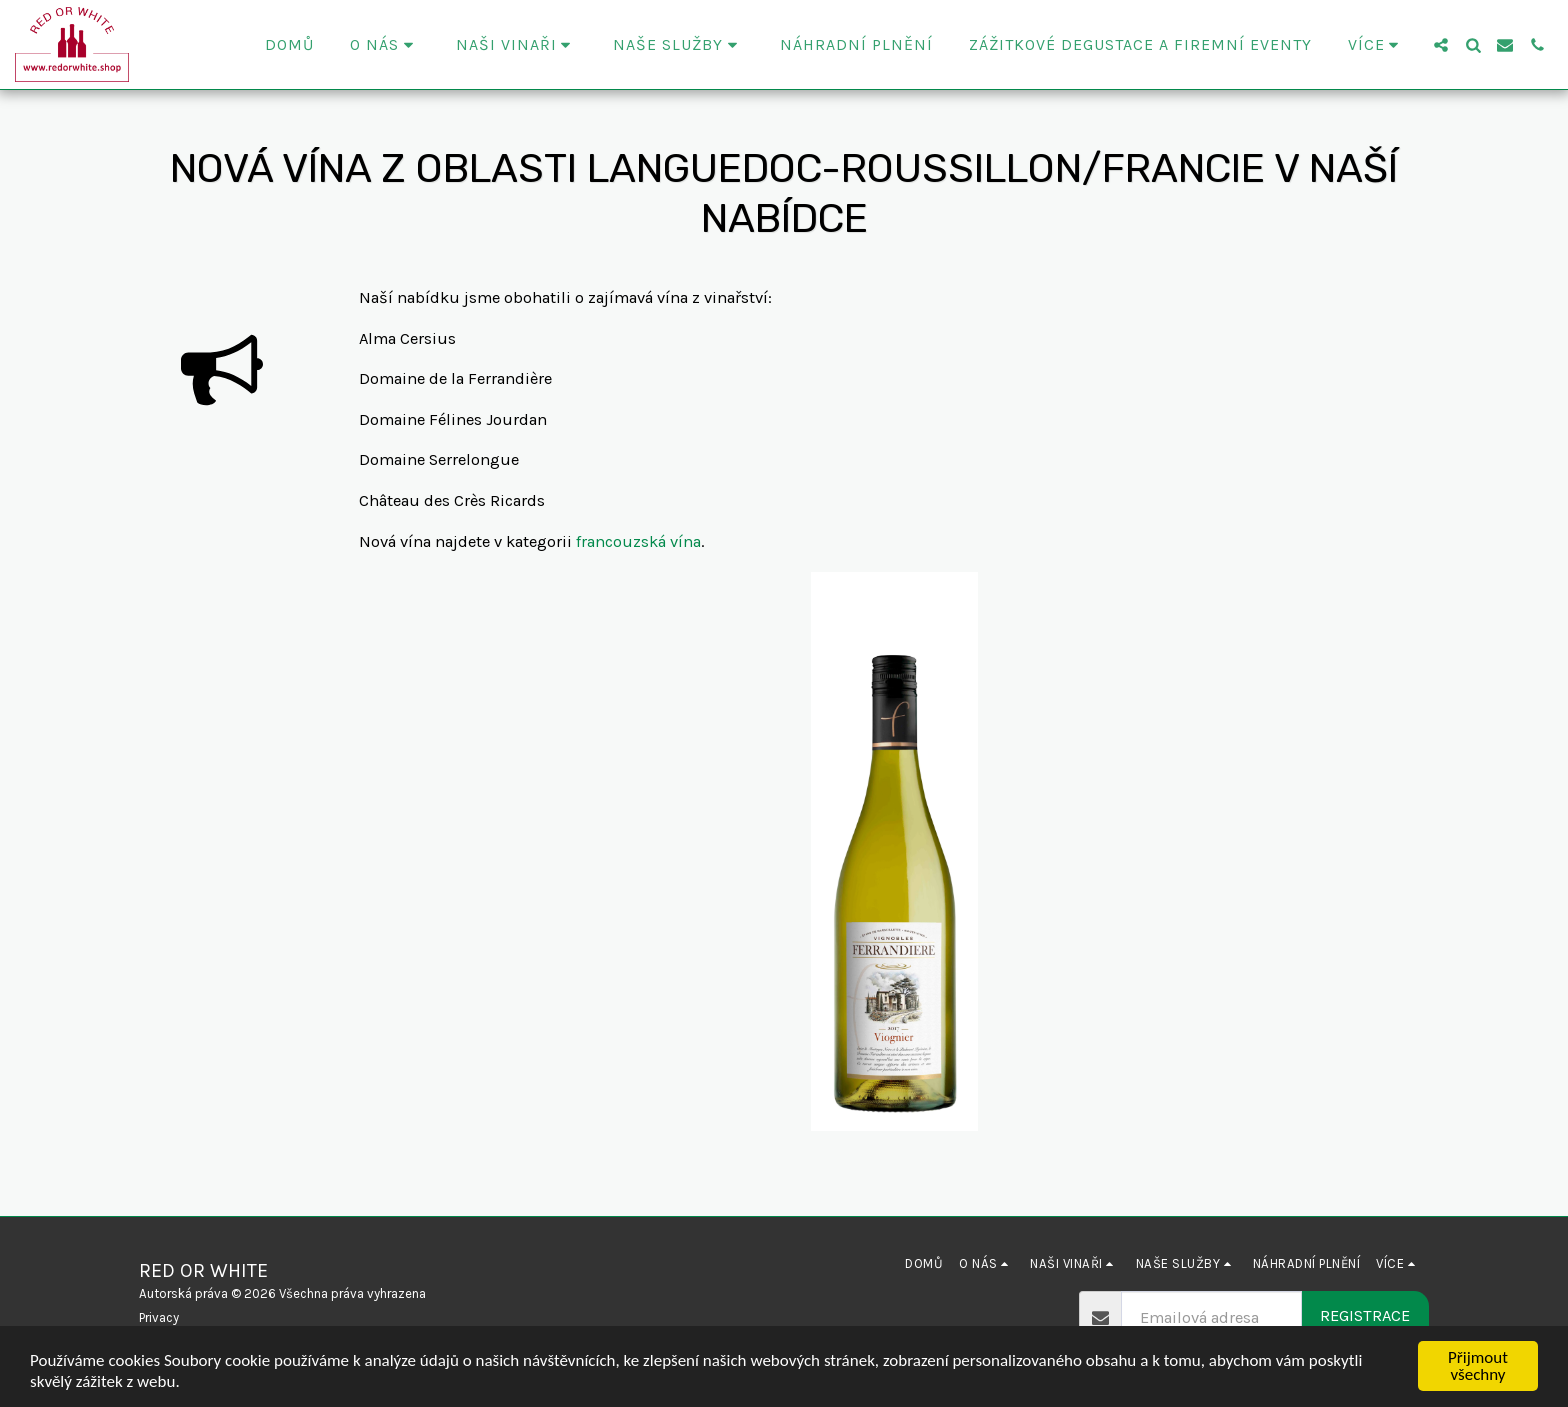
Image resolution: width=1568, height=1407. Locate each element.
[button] (385, 45)
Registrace (1365, 1315)
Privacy (159, 1317)
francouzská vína (638, 541)
